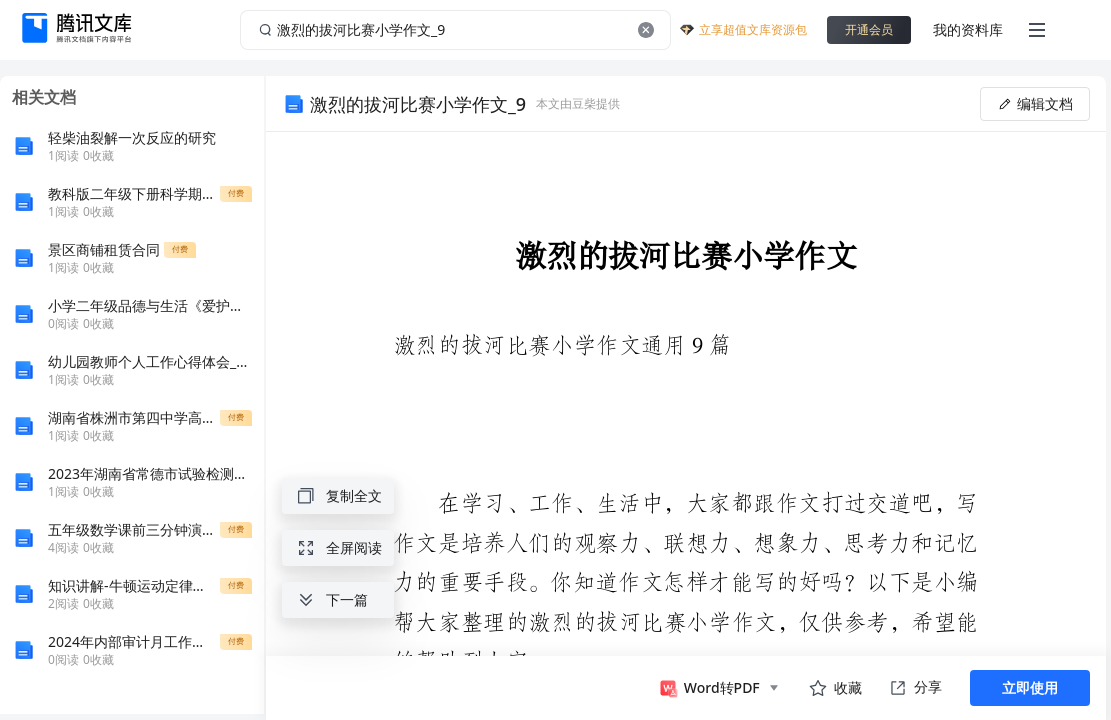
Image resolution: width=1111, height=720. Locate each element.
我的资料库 (968, 29)
